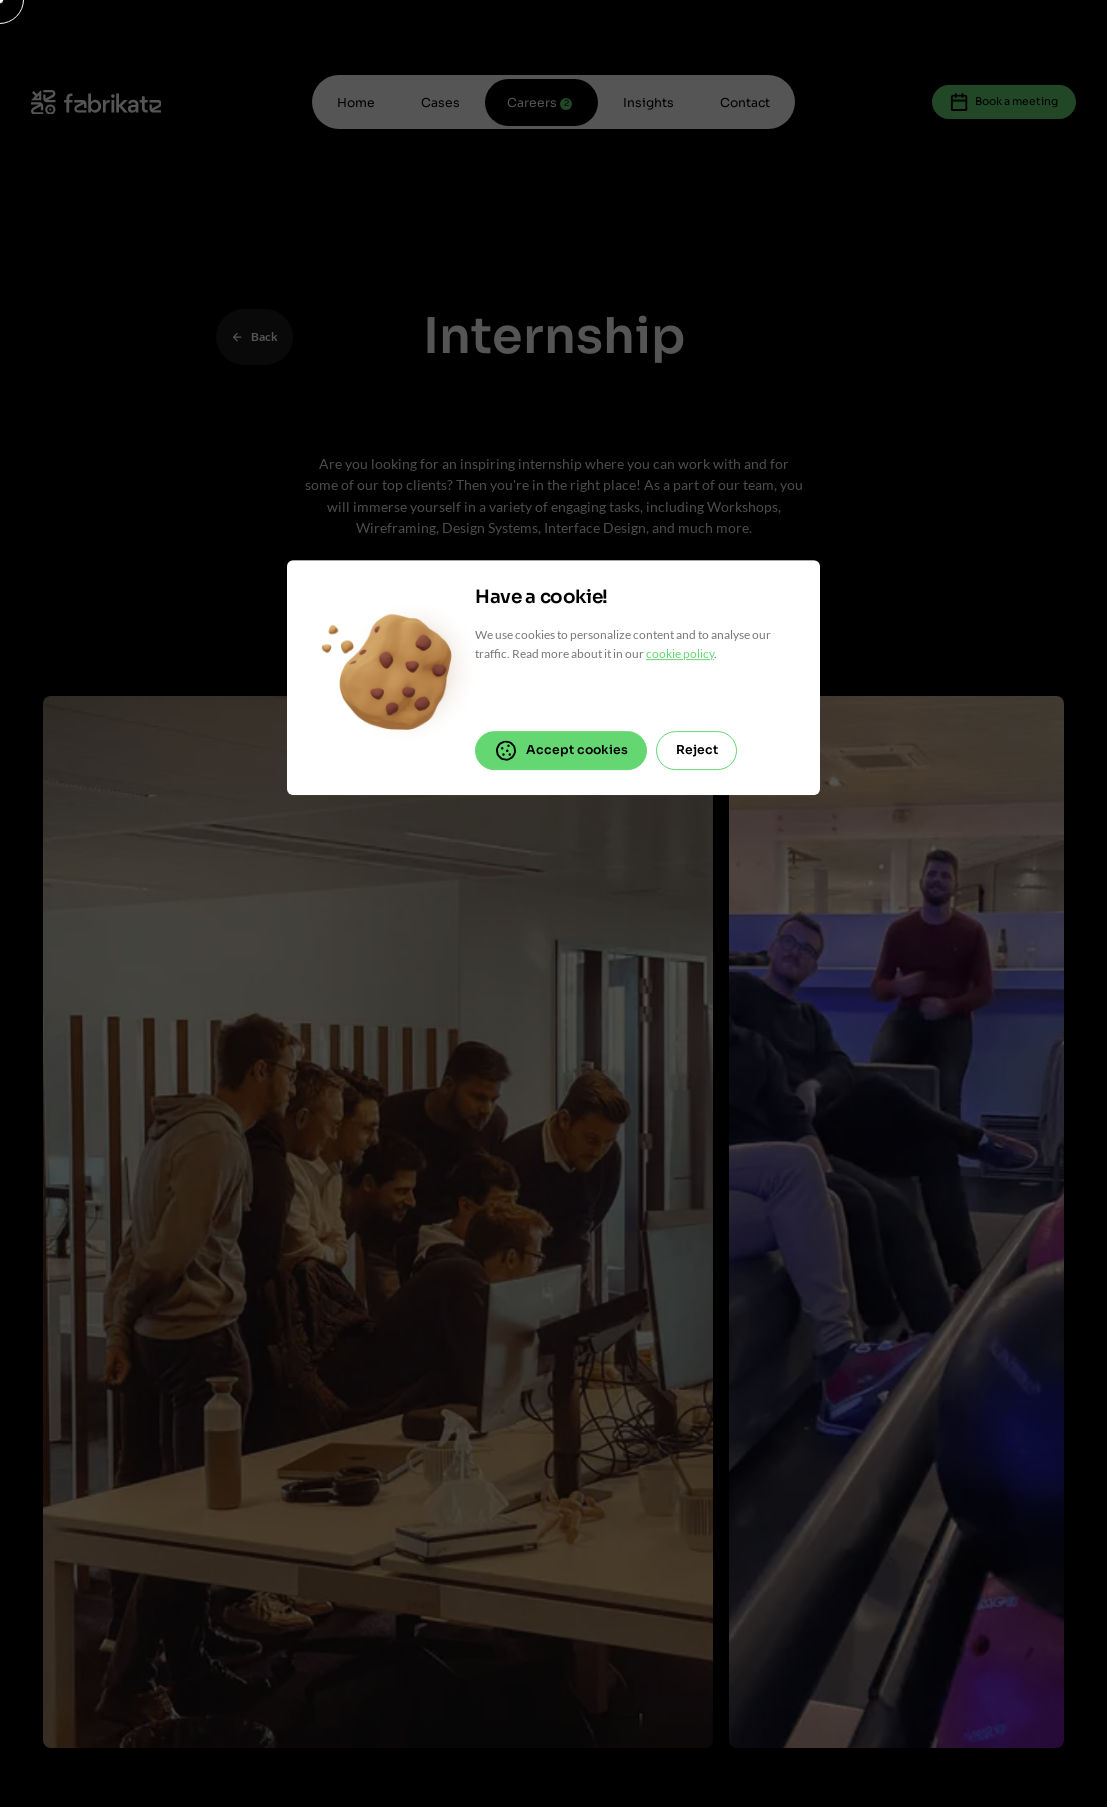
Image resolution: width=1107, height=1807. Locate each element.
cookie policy (680, 653)
